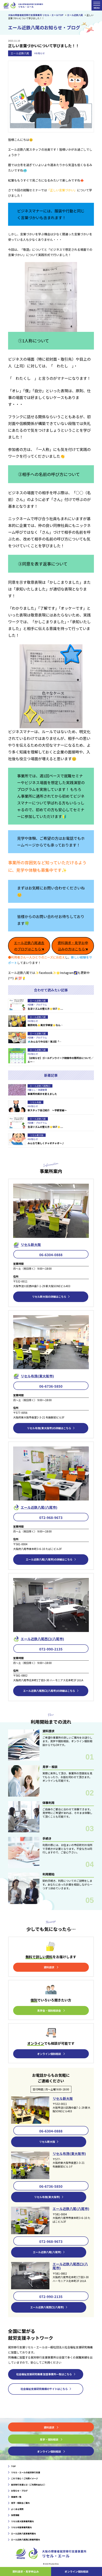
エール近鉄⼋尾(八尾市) (39, 1507)
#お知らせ (39, 53)
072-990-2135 (51, 1648)
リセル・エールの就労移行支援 (25, 2472)
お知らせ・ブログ (19, 2490)
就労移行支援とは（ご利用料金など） (28, 2484)
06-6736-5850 (51, 1386)
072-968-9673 (51, 1517)
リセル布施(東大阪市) (37, 1376)
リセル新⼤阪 (31, 1244)
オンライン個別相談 (76, 2571)
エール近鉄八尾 (20, 53)
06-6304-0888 (51, 1254)
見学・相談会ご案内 (20, 2502)
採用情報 (15, 2515)
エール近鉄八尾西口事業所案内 (25, 2539)
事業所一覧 (16, 2496)
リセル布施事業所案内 (21, 2527)
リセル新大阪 (63, 2098)
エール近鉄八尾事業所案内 (23, 2533)
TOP (13, 2466)
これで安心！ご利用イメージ (24, 2478)
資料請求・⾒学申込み (25, 2571)
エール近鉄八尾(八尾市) (71, 2208)
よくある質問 (17, 2509)
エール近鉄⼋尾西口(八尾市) (42, 1638)
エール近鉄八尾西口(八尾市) (70, 2265)
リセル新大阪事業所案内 (22, 2521)
